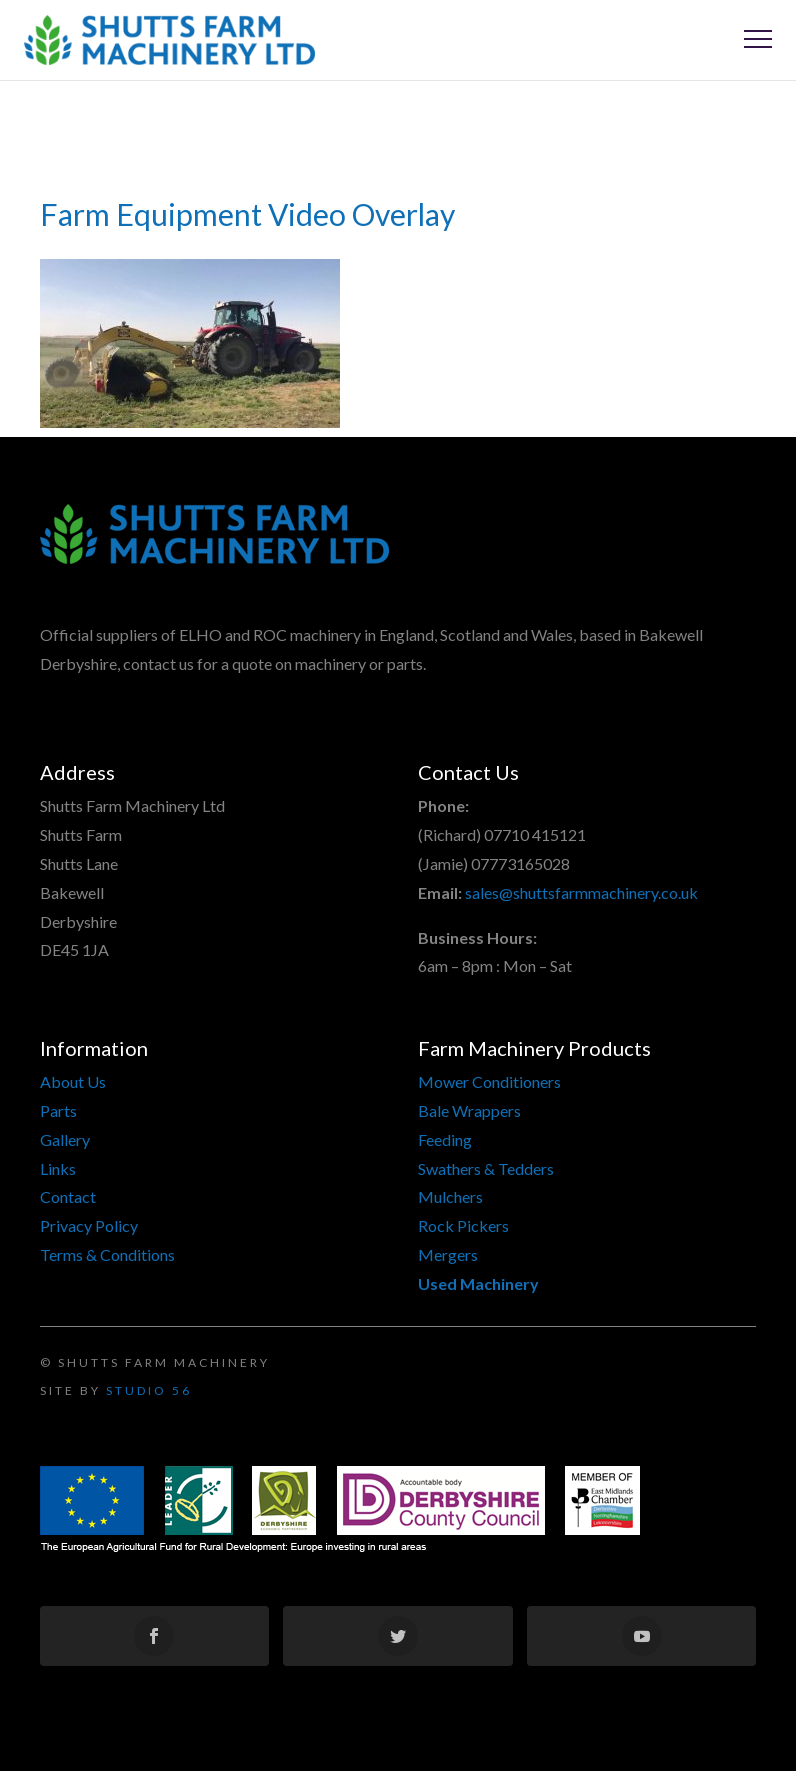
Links (58, 1168)
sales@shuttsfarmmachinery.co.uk (581, 892)
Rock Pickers (463, 1225)
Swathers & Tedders (486, 1168)
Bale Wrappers (469, 1110)
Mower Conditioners (489, 1081)
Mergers (448, 1254)
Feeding (445, 1139)
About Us (73, 1081)
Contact (68, 1196)
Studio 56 (149, 1390)
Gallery (65, 1139)
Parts (58, 1110)
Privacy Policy (89, 1225)
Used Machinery (478, 1283)
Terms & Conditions (107, 1254)
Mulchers (450, 1196)
